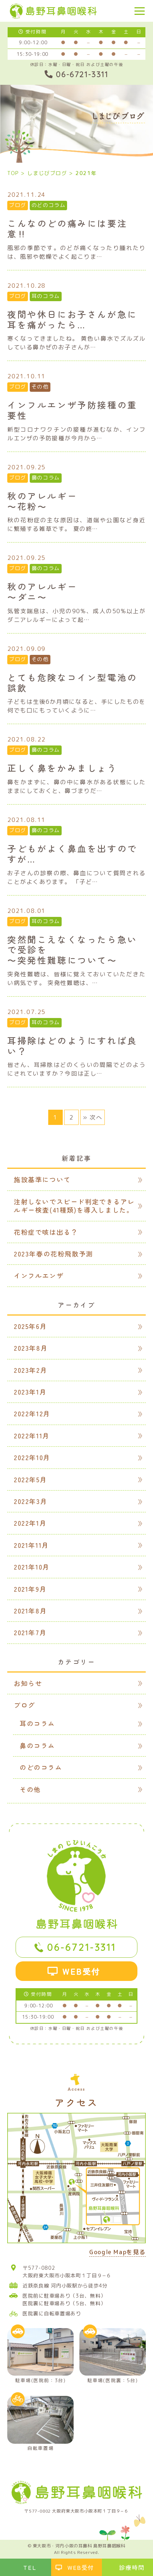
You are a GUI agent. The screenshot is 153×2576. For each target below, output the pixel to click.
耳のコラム (46, 296)
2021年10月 (32, 1566)
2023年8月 (30, 1348)
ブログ (17, 205)
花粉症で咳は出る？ (46, 1232)
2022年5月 (30, 1479)
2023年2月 (30, 1370)
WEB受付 (81, 1971)
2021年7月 (30, 1632)
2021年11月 (31, 1545)
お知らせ (28, 1683)
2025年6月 (30, 1326)
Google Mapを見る (117, 2252)
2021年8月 (30, 1610)
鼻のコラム (46, 477)
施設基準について (42, 1179)
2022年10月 (32, 1457)
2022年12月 (32, 1413)
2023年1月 (30, 1391)
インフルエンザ (38, 1275)
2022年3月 (30, 1501)
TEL (29, 2567)
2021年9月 (30, 1589)
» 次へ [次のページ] (92, 1117)
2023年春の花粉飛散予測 (53, 1253)
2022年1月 (30, 1523)
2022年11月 (32, 1435)
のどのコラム (49, 205)
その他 (40, 386)
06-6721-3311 (81, 1947)
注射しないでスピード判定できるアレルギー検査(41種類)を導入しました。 (74, 1205)
